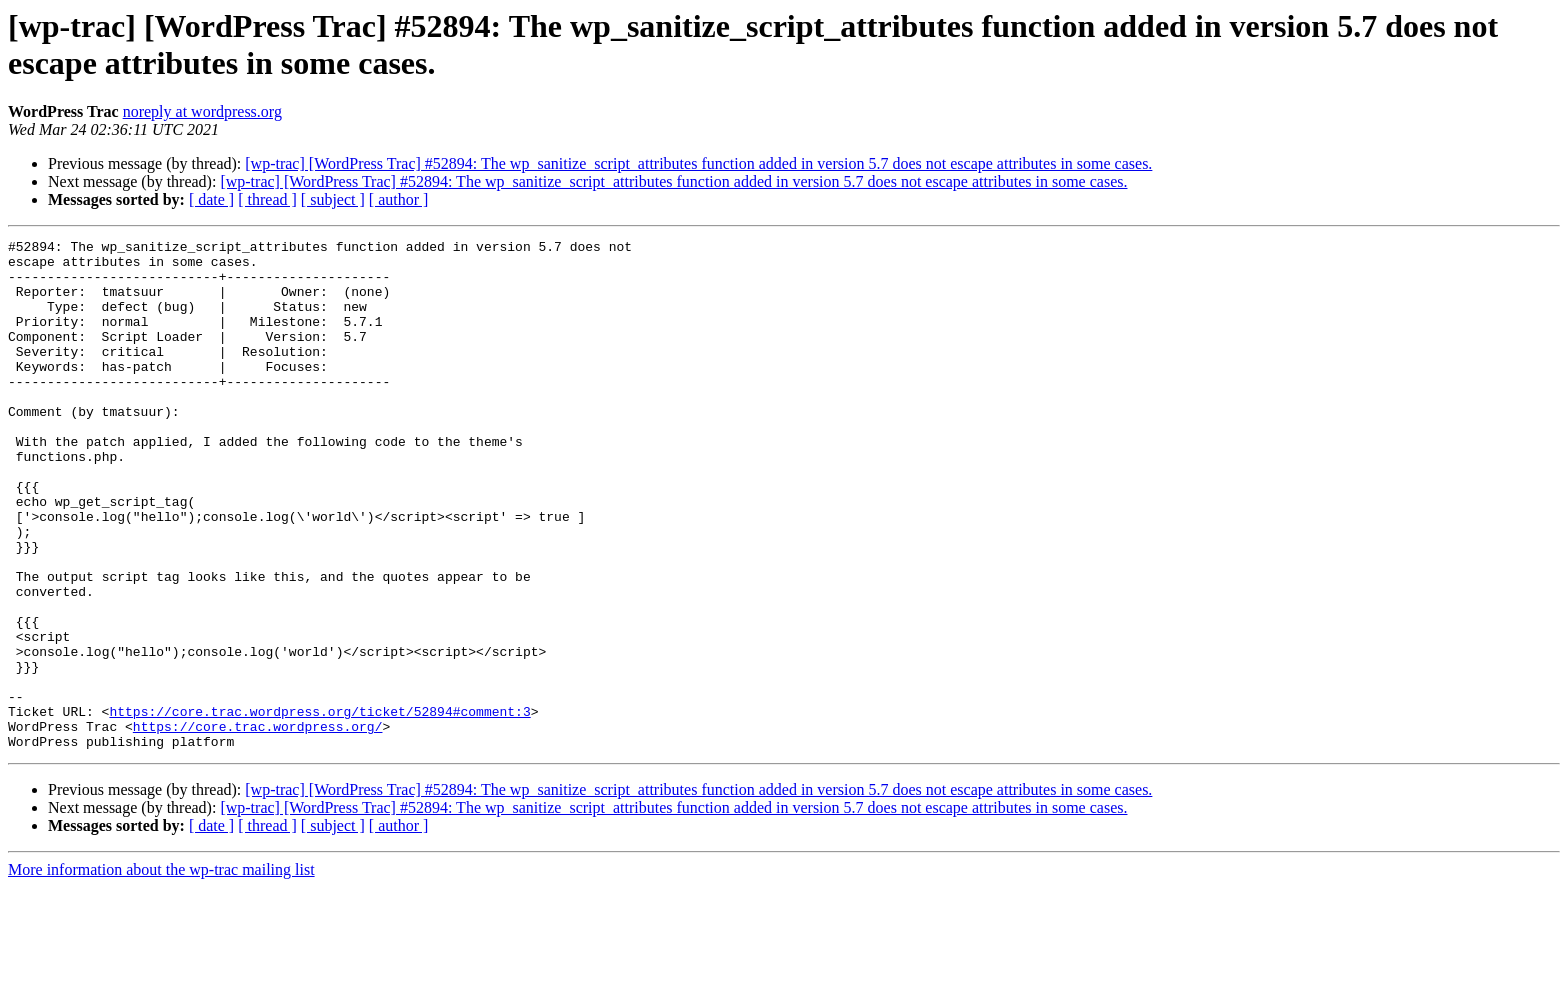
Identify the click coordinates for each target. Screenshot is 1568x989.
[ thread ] (267, 199)
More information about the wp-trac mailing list (161, 971)
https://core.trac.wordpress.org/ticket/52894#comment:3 (319, 807)
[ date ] (211, 199)
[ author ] (399, 199)
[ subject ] (333, 199)
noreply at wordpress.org (202, 111)
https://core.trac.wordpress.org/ (258, 825)
